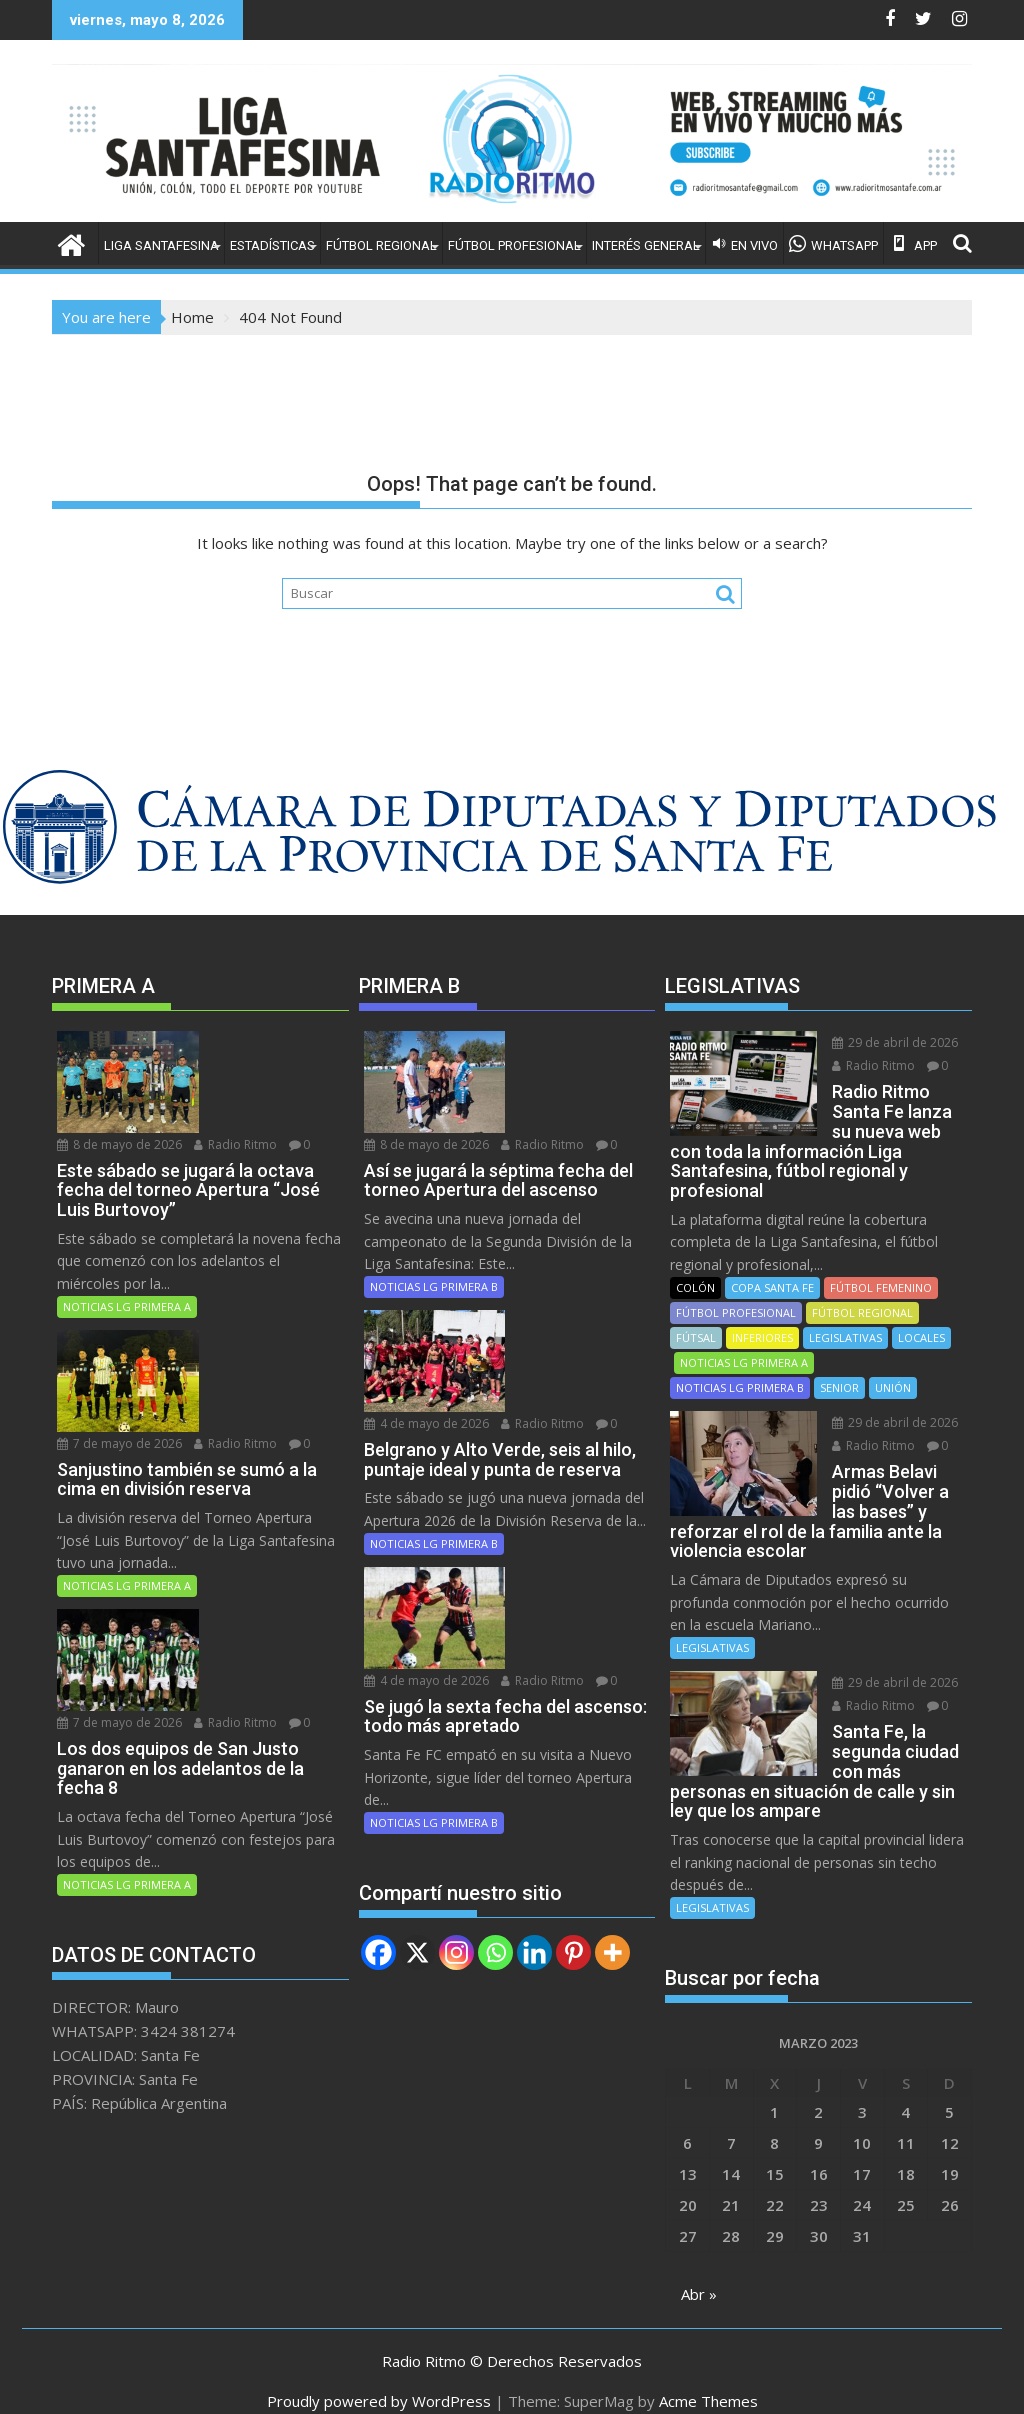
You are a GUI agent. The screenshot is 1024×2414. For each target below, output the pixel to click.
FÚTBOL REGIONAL (381, 245)
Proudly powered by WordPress (379, 2381)
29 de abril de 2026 (876, 1042)
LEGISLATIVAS (845, 1317)
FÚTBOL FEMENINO (881, 1267)
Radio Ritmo (236, 1065)
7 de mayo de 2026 (257, 1283)
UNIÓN (893, 1367)
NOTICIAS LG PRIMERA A (127, 1248)
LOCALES (921, 1317)
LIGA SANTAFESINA (161, 245)
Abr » (699, 2274)
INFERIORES (762, 1317)
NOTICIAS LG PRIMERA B (434, 1228)
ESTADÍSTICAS (272, 245)
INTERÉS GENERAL (646, 245)
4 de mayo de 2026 (564, 1263)
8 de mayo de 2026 (257, 1042)
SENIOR (839, 1367)
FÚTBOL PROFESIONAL (514, 245)
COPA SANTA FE (772, 1267)
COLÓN (695, 1267)
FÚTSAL (696, 1317)
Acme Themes (708, 2381)
